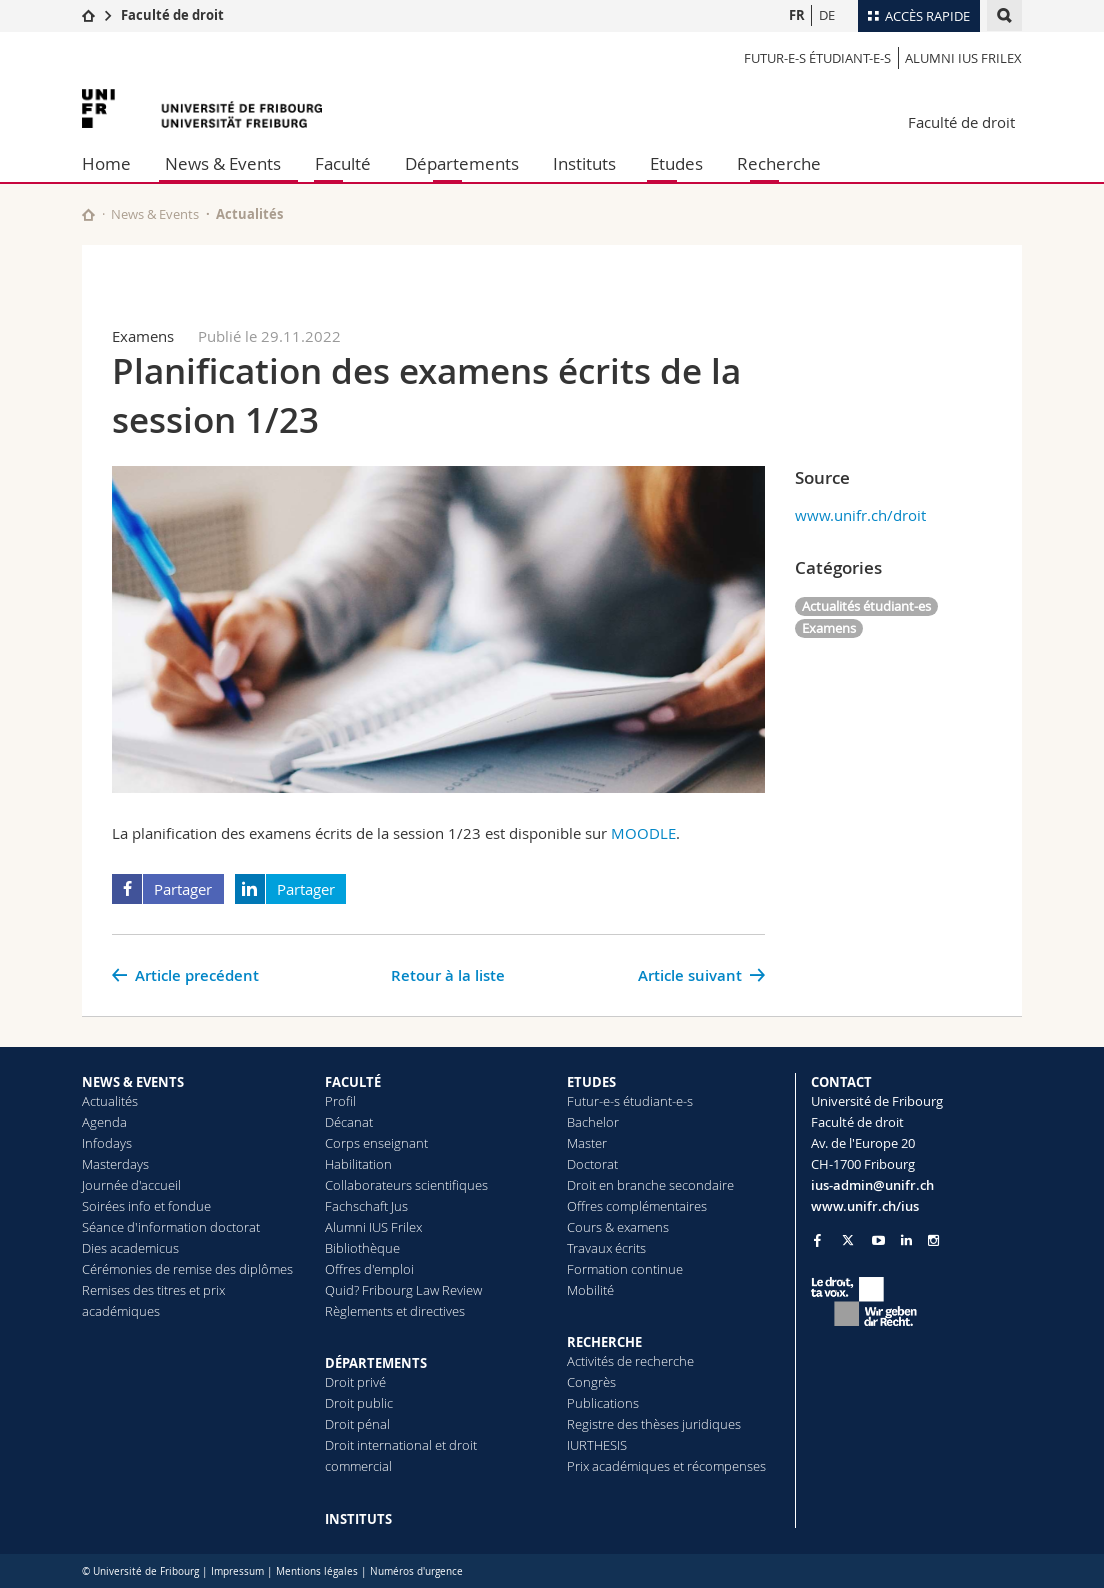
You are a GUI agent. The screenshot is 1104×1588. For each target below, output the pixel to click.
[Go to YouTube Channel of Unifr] (878, 1240)
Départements (462, 163)
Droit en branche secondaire (650, 1185)
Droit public (359, 1403)
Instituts (584, 163)
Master (587, 1143)
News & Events (223, 163)
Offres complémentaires (637, 1206)
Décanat (349, 1122)
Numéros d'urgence (416, 1571)
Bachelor (593, 1122)
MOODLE (643, 833)
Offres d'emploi (369, 1269)
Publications (603, 1403)
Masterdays (115, 1164)
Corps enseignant (376, 1143)
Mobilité (590, 1290)
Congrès (591, 1382)
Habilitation (358, 1164)
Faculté (343, 163)
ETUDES (591, 1082)
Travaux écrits (606, 1248)
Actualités (110, 1101)
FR (797, 15)
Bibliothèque (362, 1248)
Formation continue (625, 1269)
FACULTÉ (353, 1082)
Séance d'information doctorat (171, 1227)
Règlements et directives (395, 1311)
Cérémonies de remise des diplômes (187, 1269)
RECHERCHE (604, 1342)
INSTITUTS (358, 1519)
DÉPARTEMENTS (376, 1363)
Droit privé (355, 1382)
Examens (829, 628)
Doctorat (592, 1164)
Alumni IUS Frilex (963, 58)
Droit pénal (357, 1424)
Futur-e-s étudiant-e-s (817, 58)
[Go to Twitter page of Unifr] (848, 1240)
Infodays (107, 1143)
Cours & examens (618, 1227)
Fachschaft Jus (366, 1206)
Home (106, 163)
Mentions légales (317, 1571)
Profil (340, 1101)
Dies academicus (130, 1248)
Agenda (104, 1122)
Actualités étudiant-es (866, 606)
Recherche (779, 163)
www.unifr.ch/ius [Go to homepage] (865, 1206)
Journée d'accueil (131, 1185)
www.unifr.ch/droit (860, 515)
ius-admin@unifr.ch (872, 1185)
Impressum (237, 1571)
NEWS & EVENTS (133, 1082)
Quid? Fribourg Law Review (403, 1290)
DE (827, 15)
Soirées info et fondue (146, 1206)
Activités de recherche (630, 1361)
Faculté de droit (172, 15)
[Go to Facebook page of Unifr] (817, 1240)
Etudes (676, 163)
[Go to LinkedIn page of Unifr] (906, 1240)
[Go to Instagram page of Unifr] (933, 1240)
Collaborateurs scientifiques (406, 1185)
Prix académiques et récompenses (666, 1466)
